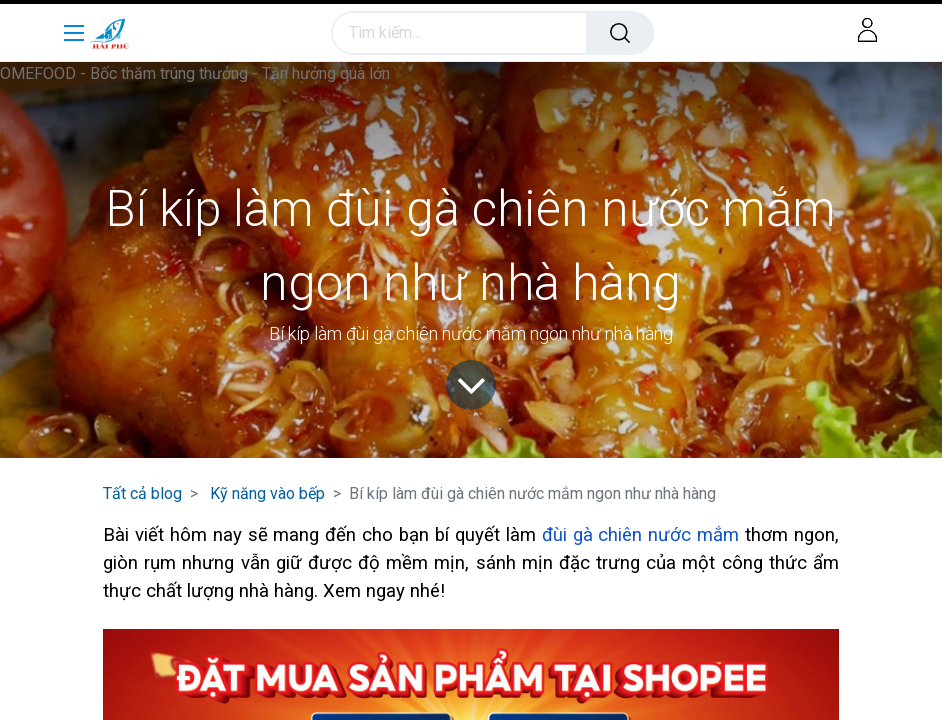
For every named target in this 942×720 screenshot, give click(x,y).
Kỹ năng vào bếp (267, 493)
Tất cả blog (142, 493)
